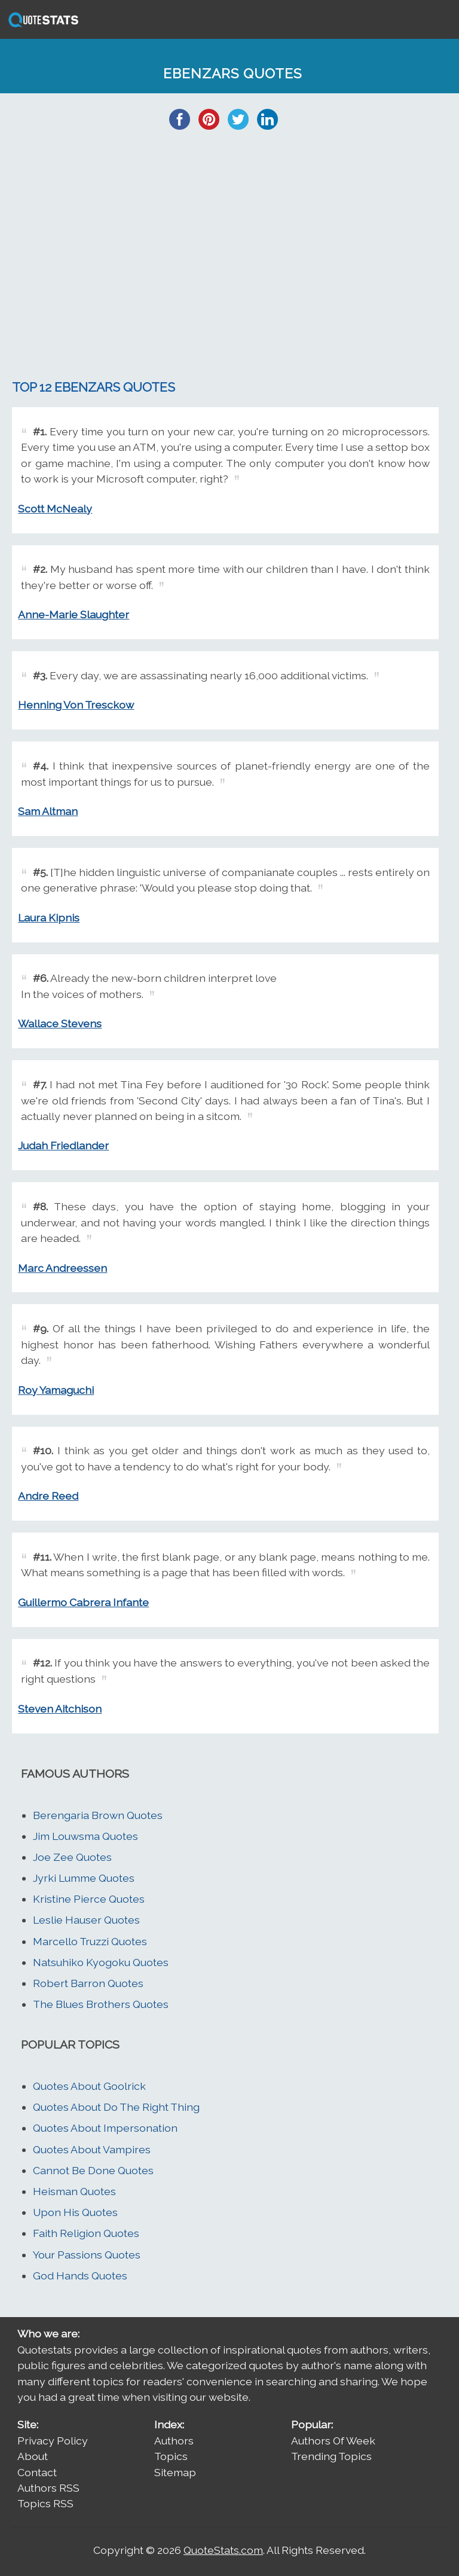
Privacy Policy (52, 2440)
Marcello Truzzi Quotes (90, 1941)
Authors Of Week (333, 2440)
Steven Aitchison (60, 1708)
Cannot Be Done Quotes (93, 2170)
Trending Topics (331, 2456)
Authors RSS (48, 2488)
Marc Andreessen (62, 1268)
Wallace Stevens (60, 1023)
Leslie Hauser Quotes (86, 1919)
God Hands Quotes (80, 2275)
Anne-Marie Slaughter (73, 614)
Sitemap (175, 2472)
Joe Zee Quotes (72, 1857)
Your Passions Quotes (86, 2254)
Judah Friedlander (63, 1145)
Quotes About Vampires (92, 2149)
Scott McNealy (55, 508)
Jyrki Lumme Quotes (83, 1878)
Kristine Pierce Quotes (89, 1899)
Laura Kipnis (48, 917)
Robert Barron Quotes (88, 1983)
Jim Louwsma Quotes (85, 1836)
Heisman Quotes (74, 2191)
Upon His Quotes (75, 2212)
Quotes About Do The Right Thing (116, 2107)
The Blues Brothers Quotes (101, 2004)
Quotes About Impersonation (105, 2128)
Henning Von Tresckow (76, 704)
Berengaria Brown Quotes (98, 1815)
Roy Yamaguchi (56, 1390)
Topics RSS (45, 2503)
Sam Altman (48, 811)
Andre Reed (48, 1496)
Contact (37, 2472)
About (32, 2456)
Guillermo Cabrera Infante (83, 1602)
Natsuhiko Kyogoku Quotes (101, 1962)
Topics (171, 2456)
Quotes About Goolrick (89, 2086)
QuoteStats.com (223, 2550)
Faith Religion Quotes (86, 2233)
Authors (174, 2440)
